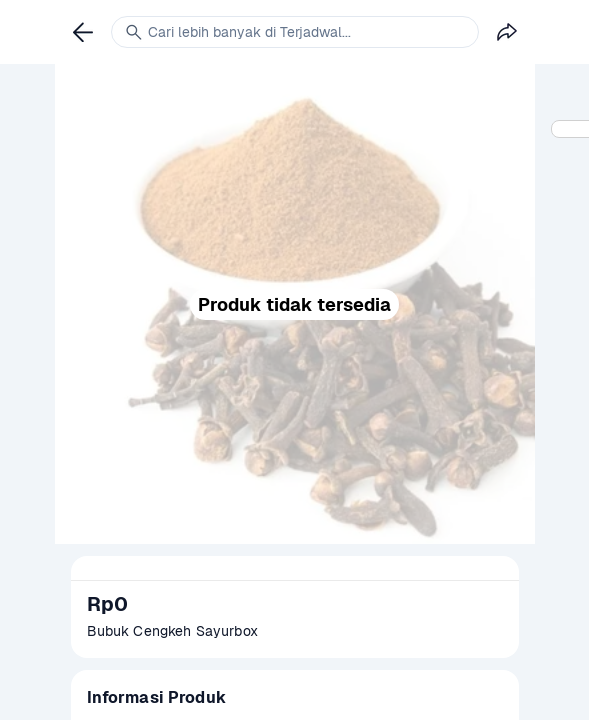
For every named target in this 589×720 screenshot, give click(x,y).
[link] (83, 32)
